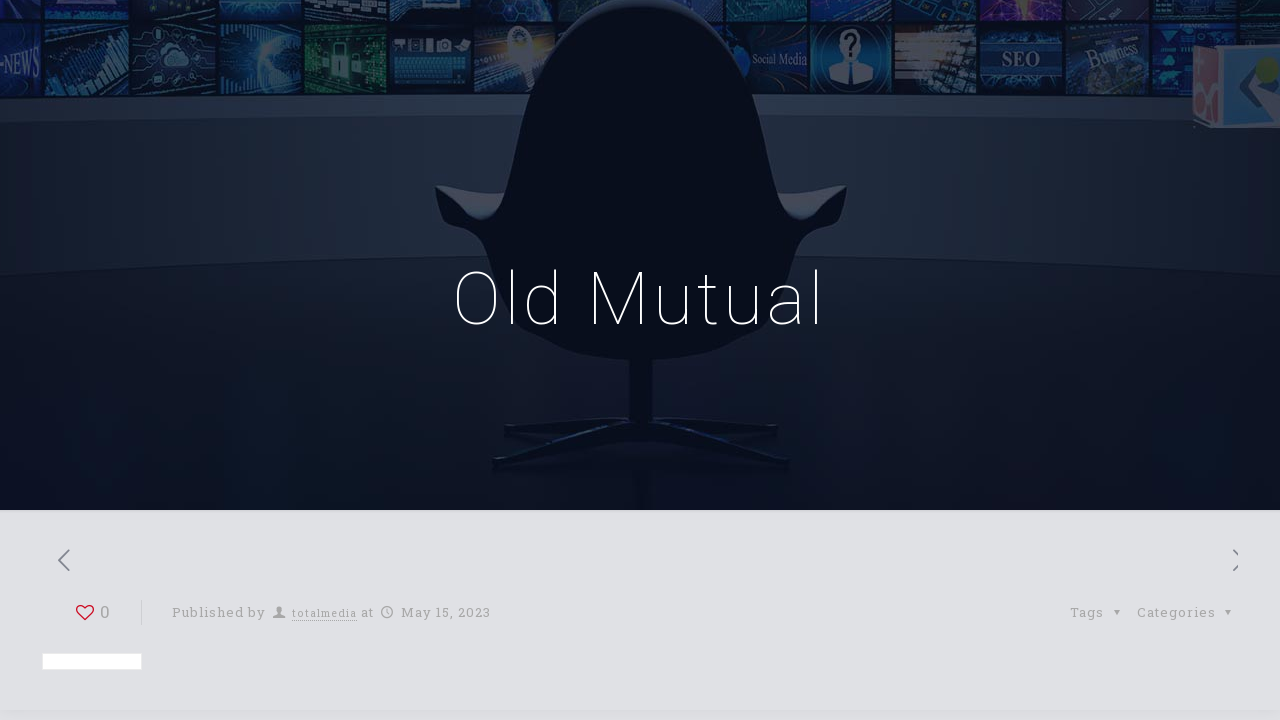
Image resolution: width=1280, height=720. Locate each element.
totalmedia (324, 613)
